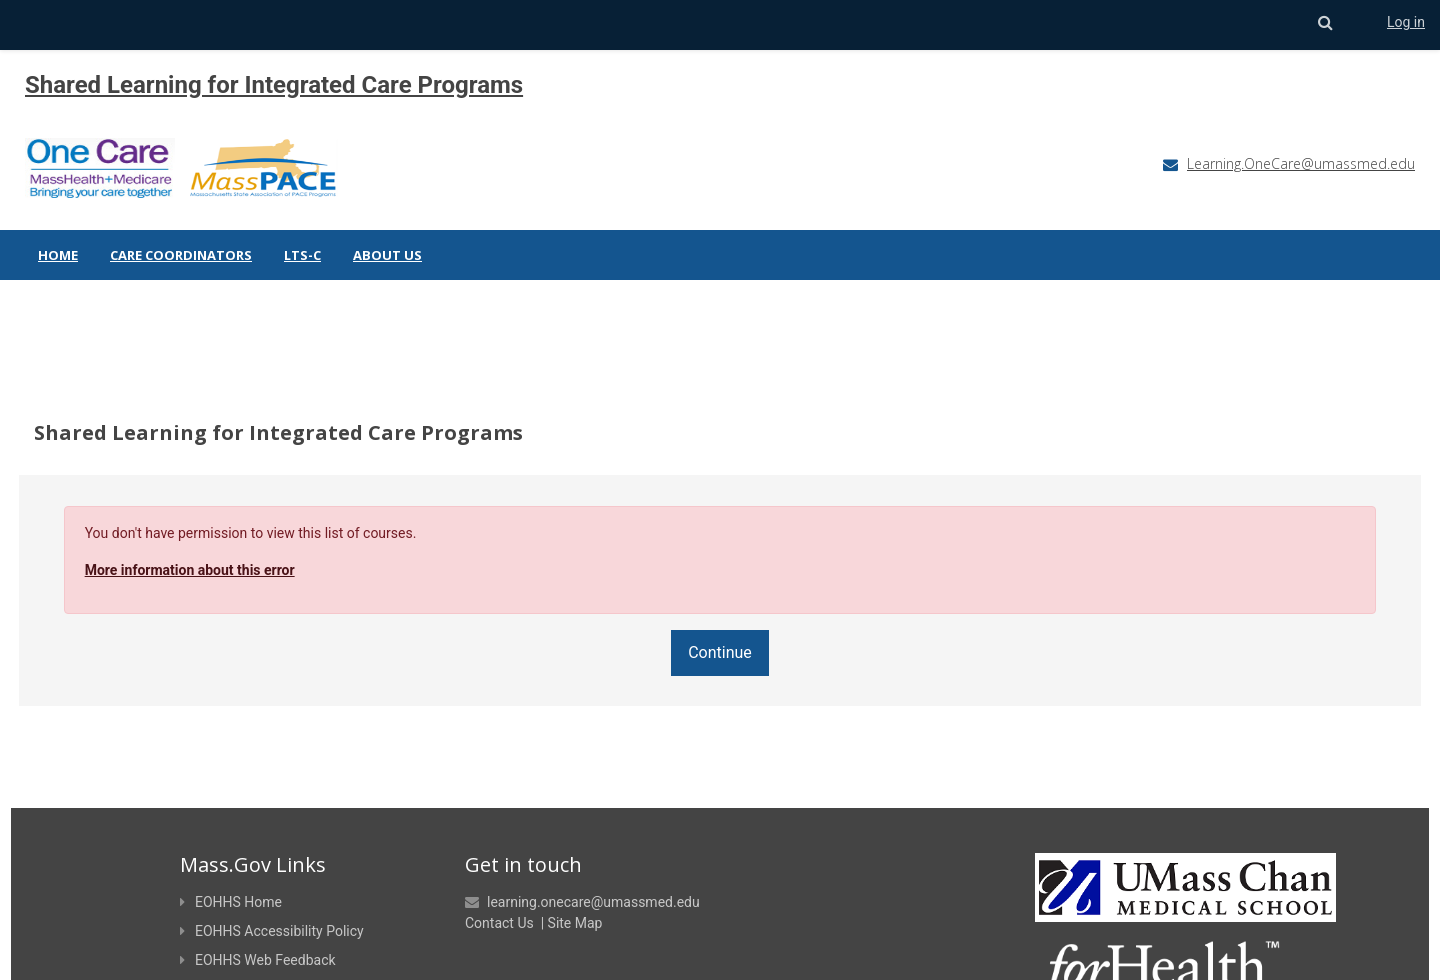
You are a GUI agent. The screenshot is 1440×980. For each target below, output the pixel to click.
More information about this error (227, 523)
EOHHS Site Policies (250, 942)
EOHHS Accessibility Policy (272, 884)
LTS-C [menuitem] (302, 255)
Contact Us (499, 876)
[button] (1325, 22)
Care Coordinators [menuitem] (181, 255)
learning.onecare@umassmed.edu (593, 855)
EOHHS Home (231, 855)
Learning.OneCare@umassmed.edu (1301, 163)
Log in (1406, 22)
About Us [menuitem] (387, 255)
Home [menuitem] (58, 255)
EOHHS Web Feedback (258, 913)
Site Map (575, 876)
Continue (720, 605)
